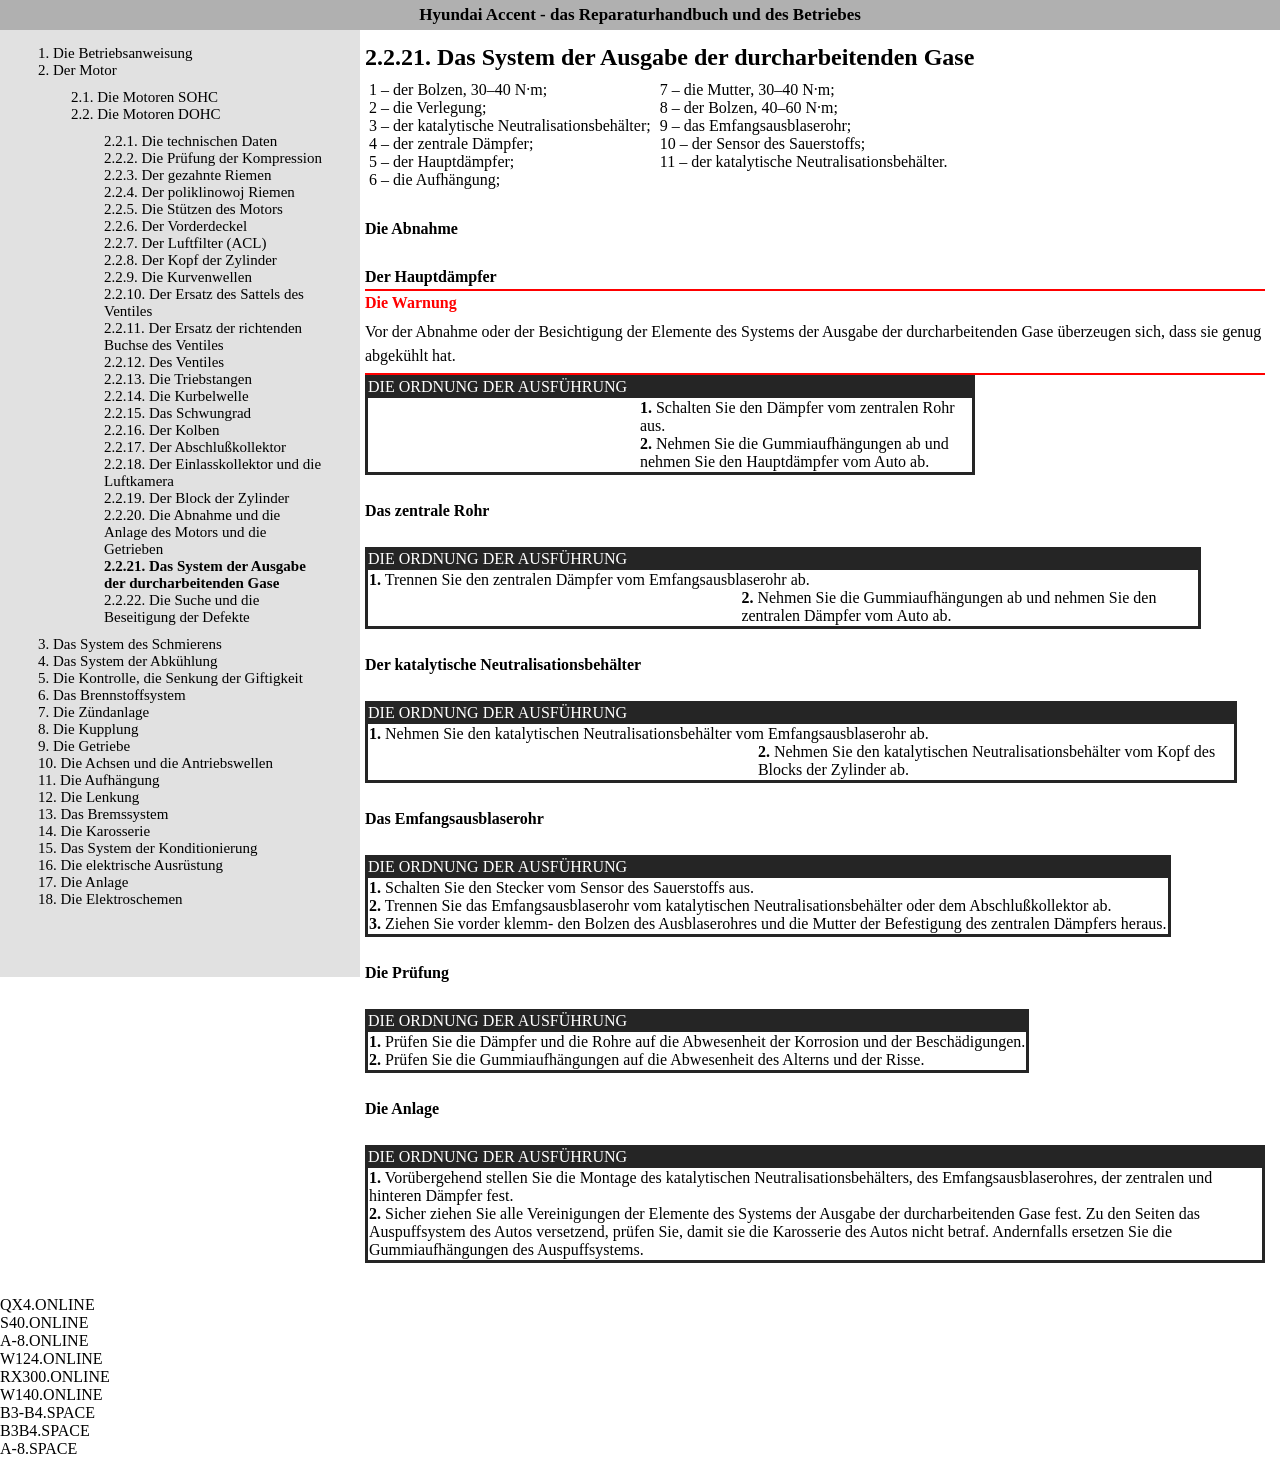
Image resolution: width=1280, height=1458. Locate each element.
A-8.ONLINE (44, 1340)
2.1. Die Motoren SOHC (144, 97)
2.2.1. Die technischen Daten (190, 141)
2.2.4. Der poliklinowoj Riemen (199, 192)
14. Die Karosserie (94, 831)
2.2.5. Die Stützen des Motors (193, 209)
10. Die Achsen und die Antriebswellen (155, 763)
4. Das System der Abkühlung (128, 661)
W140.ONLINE (51, 1394)
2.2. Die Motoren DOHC (146, 114)
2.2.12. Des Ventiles (164, 362)
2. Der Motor (77, 70)
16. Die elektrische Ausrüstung (130, 865)
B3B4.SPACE (45, 1430)
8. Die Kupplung (88, 729)
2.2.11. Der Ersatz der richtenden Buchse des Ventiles (203, 336)
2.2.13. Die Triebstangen (178, 379)
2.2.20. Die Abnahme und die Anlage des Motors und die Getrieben (192, 532)
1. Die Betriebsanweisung (115, 53)
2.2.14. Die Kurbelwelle (176, 396)
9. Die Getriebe (84, 746)
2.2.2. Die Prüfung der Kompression (213, 158)
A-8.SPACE (38, 1448)
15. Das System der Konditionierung (148, 848)
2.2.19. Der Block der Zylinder (196, 498)
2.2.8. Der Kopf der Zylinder (190, 260)
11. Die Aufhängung (99, 780)
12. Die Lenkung (88, 797)
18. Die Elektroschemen (110, 899)
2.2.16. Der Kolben (161, 430)
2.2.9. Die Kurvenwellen (178, 277)
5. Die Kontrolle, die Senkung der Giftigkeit (170, 678)
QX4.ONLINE (47, 1304)
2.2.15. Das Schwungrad (177, 413)
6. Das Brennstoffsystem (112, 695)
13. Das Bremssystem (103, 814)
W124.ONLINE (51, 1358)
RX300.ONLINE (55, 1376)
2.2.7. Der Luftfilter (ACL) (185, 243)
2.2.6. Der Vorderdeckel (175, 226)
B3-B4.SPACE (47, 1412)
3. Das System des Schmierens (130, 644)
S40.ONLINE (44, 1322)
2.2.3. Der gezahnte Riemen (187, 175)
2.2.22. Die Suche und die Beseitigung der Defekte (181, 608)
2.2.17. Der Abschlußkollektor (195, 447)
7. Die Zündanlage (93, 712)
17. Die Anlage (83, 882)
